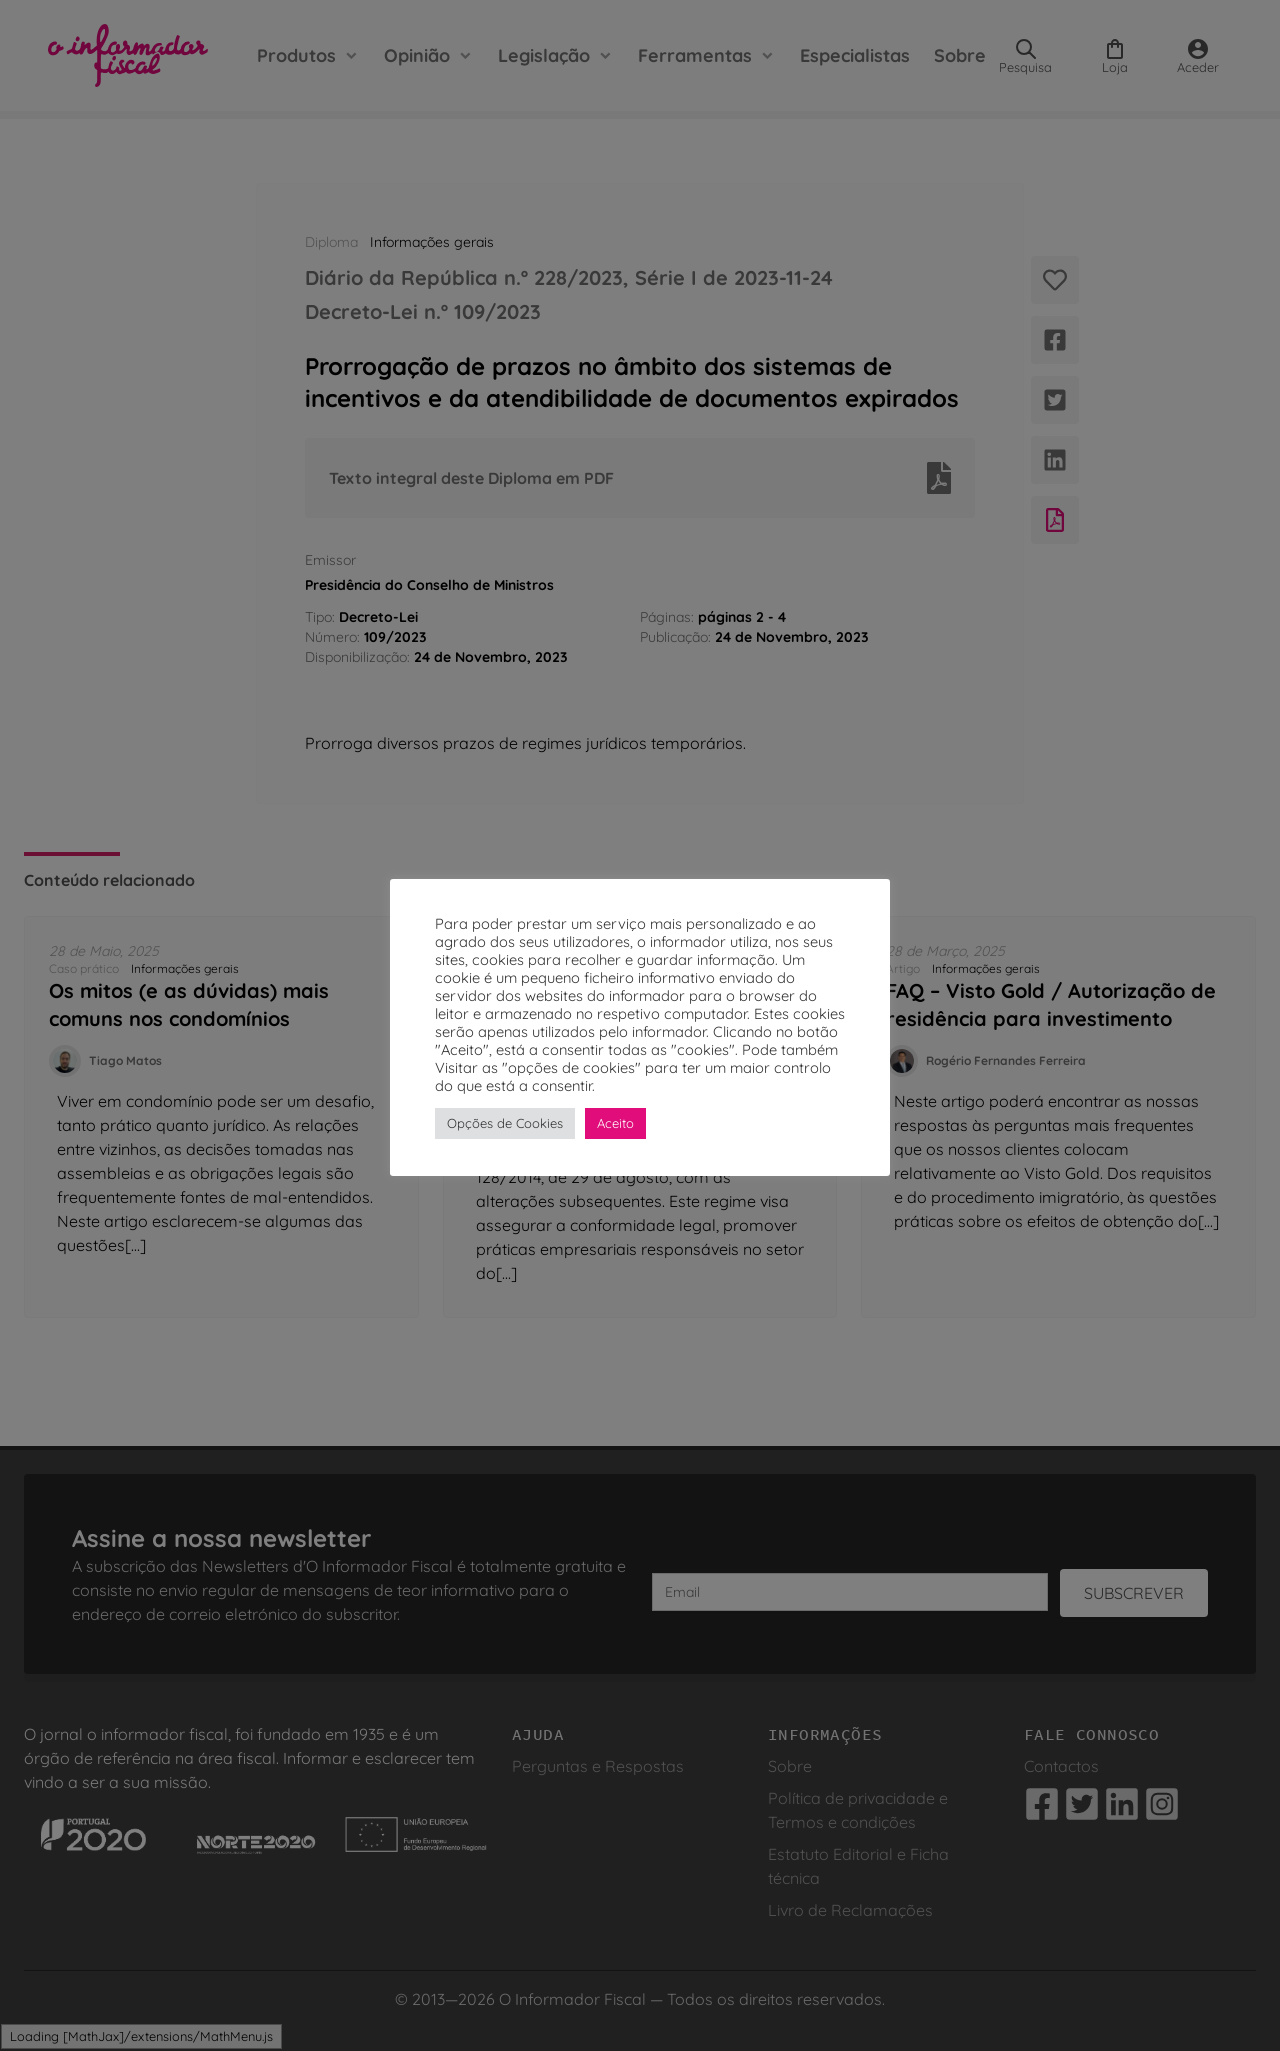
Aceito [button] (615, 1123)
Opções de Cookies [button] (505, 1123)
